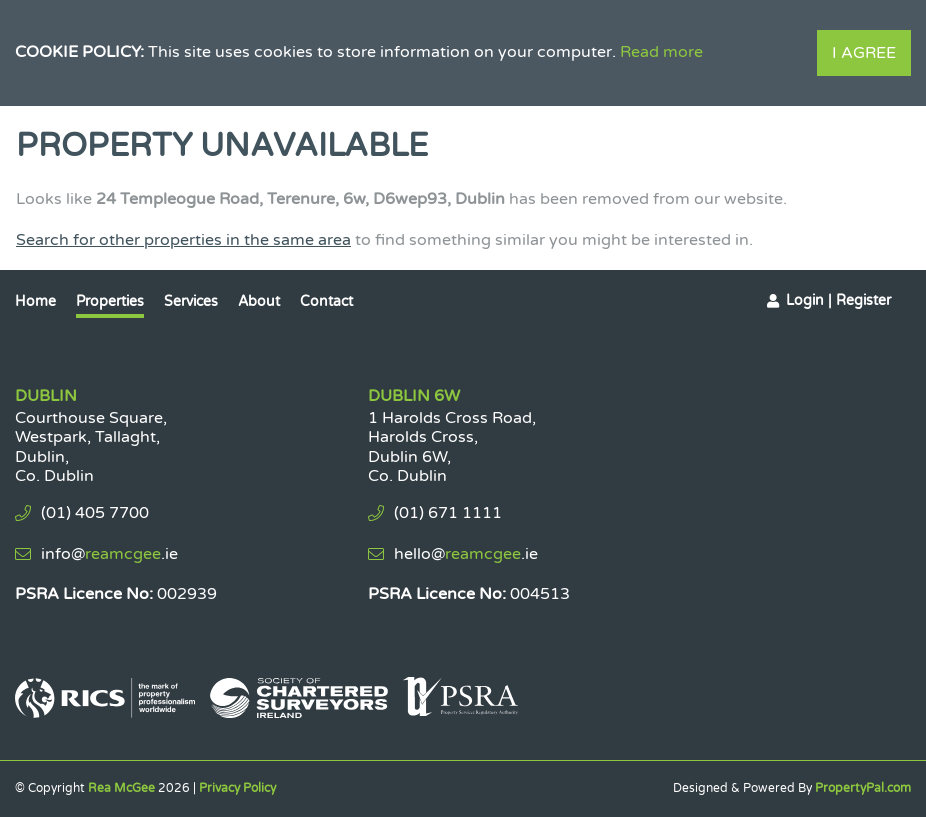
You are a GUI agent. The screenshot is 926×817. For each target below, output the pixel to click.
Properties (110, 301)
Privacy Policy (237, 788)
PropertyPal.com (863, 788)
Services (191, 301)
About (259, 301)
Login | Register (838, 300)
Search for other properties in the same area (183, 240)
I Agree (864, 53)
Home (35, 301)
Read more (661, 52)
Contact (326, 301)
